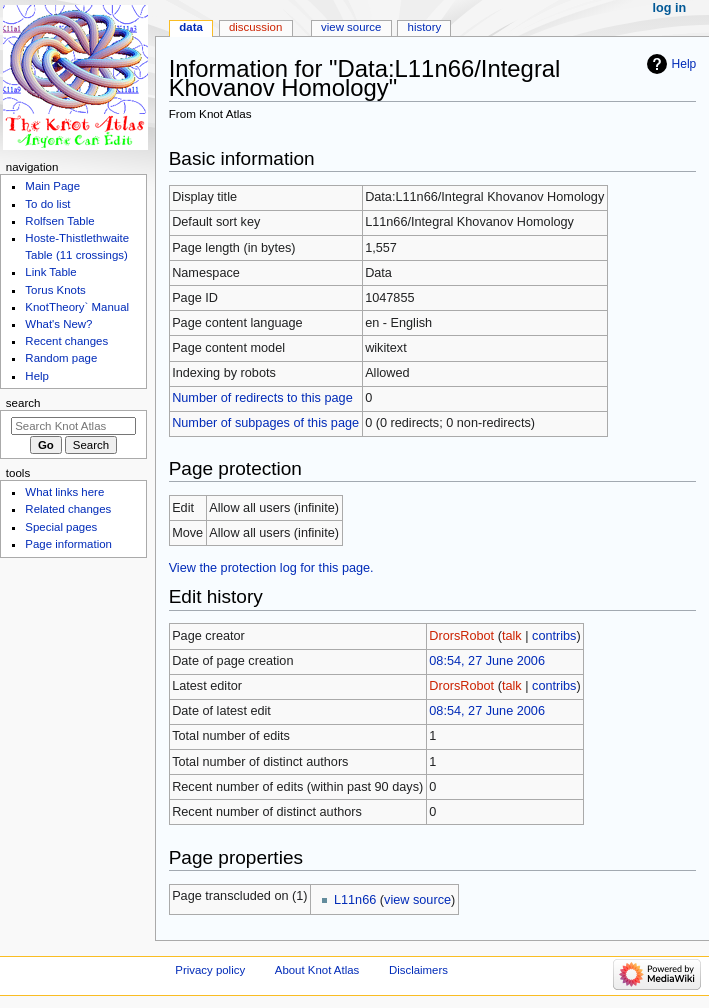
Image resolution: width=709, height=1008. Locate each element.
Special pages (61, 527)
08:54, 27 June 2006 (487, 661)
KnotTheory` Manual (77, 307)
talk (512, 636)
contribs (554, 636)
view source (417, 900)
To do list (47, 204)
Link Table (50, 272)
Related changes (68, 509)
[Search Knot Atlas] (73, 426)
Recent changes (66, 341)
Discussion (255, 27)
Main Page (52, 186)
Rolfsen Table (59, 221)
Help (684, 64)
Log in (670, 8)
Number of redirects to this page (262, 398)
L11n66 (355, 900)
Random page (61, 358)
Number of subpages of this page (265, 423)
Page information (68, 544)
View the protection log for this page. (271, 568)
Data (191, 27)
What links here (64, 492)
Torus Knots (55, 290)
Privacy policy (210, 970)
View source (351, 27)
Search (23, 403)
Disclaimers (418, 970)
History (425, 27)
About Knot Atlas (317, 970)
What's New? (58, 324)
